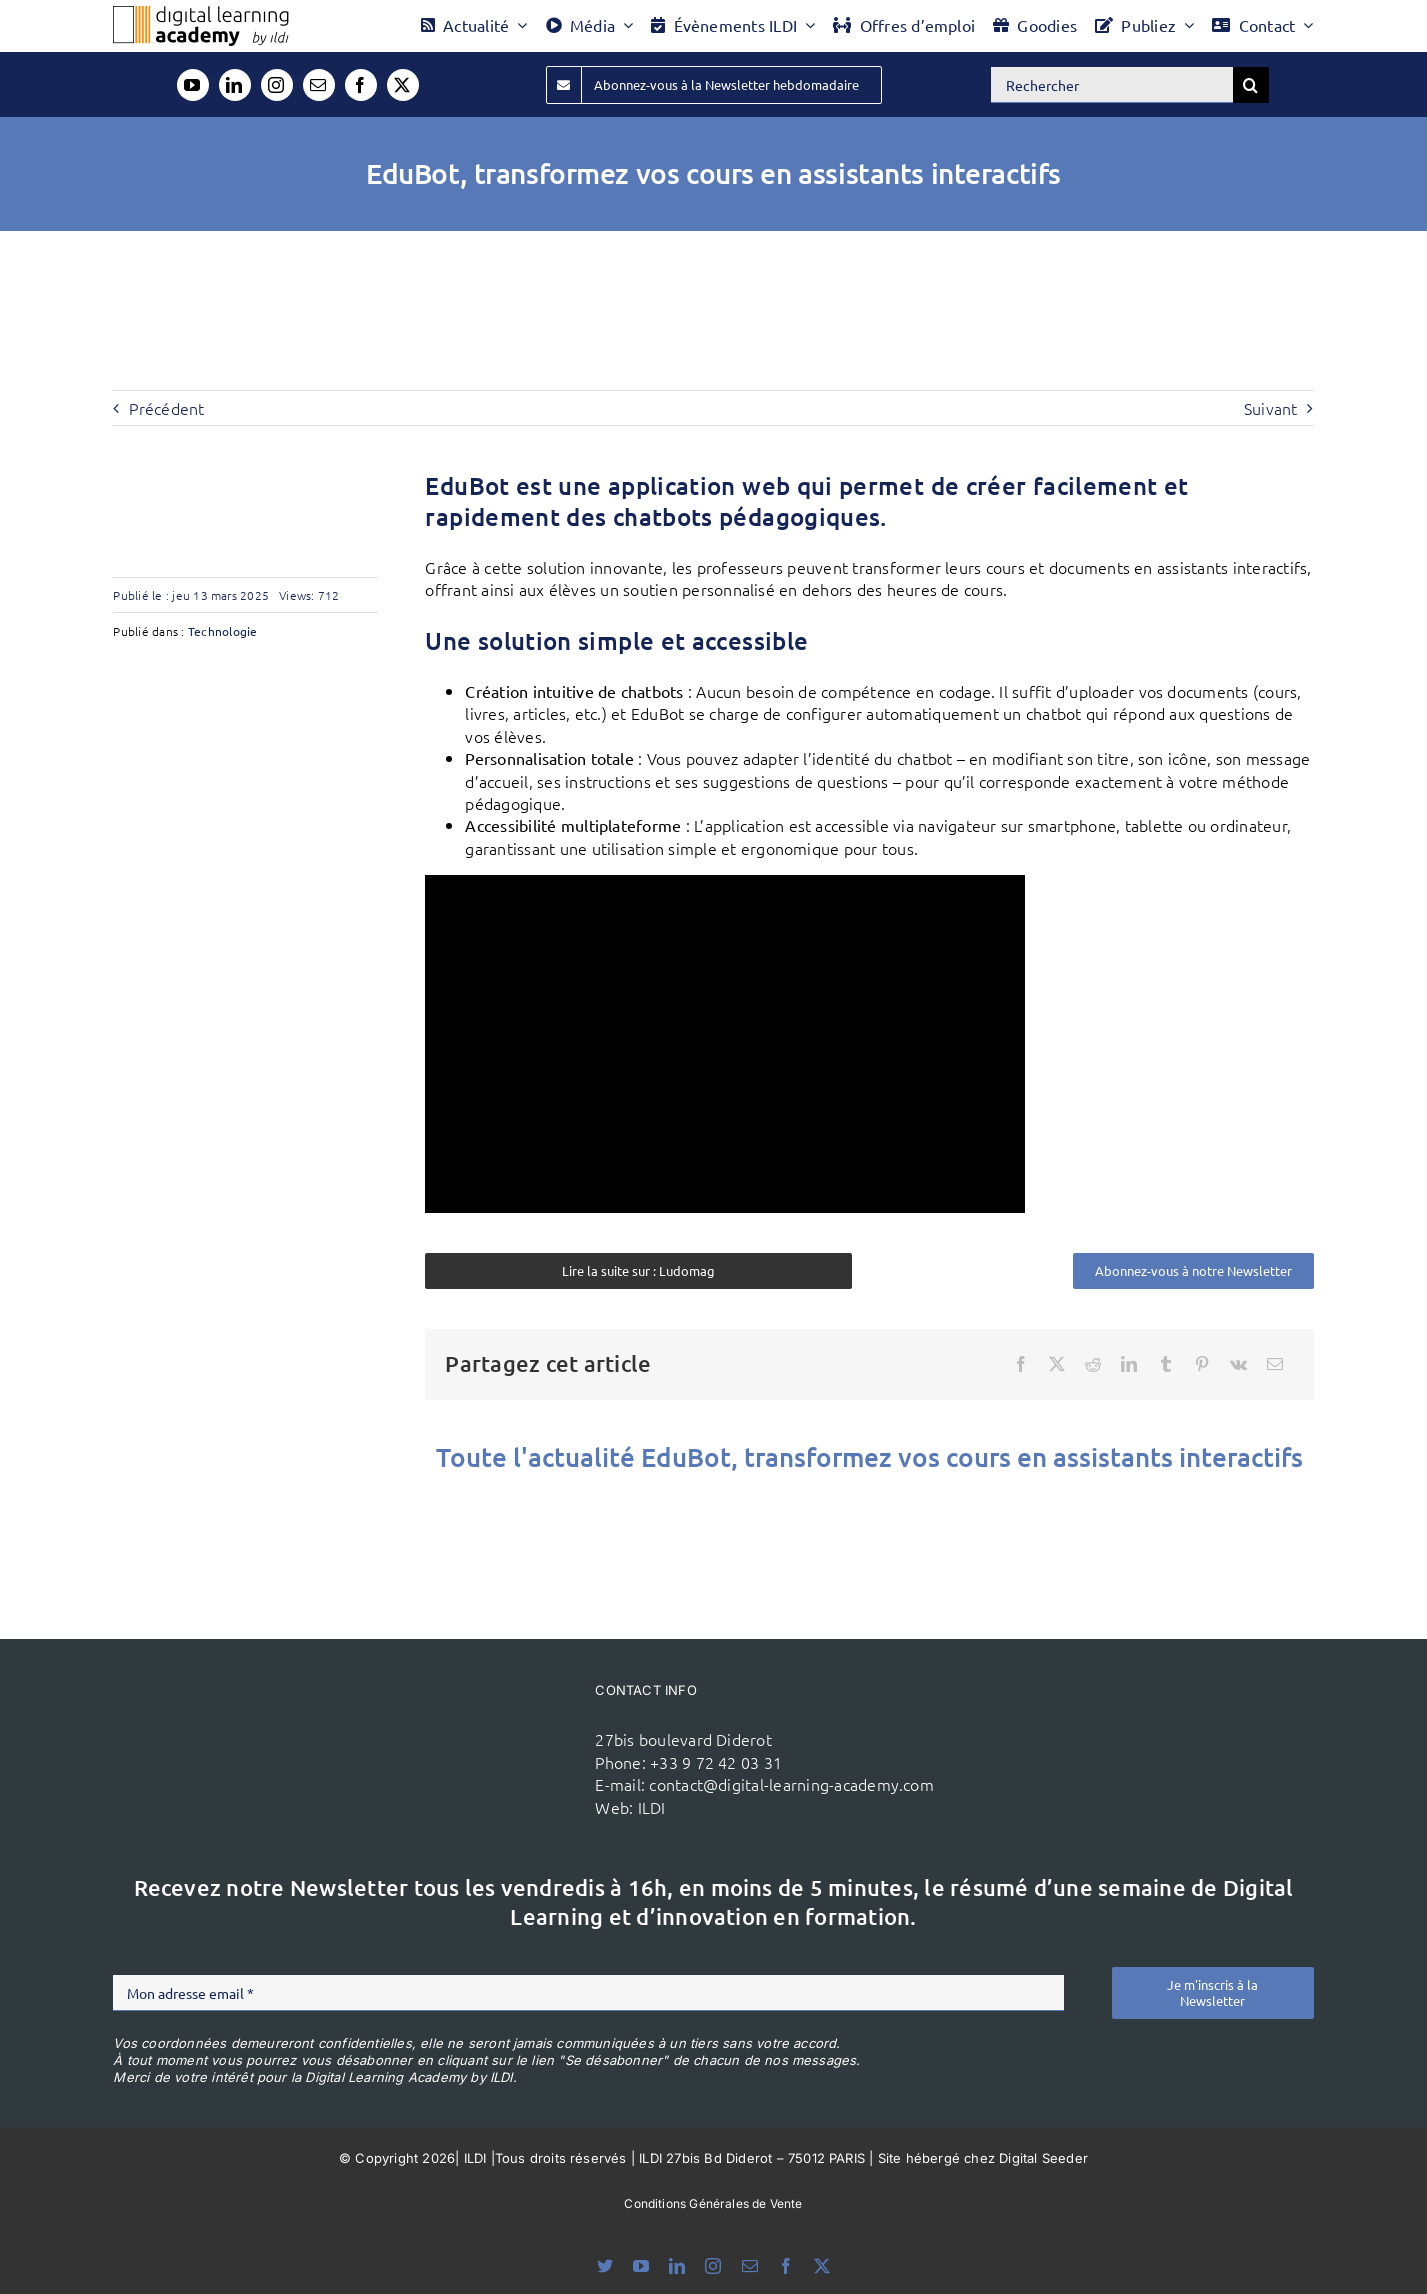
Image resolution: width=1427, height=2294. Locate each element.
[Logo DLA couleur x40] (201, 14)
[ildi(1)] (477, 1716)
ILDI (652, 1807)
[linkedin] (235, 85)
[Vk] (1238, 1364)
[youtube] (193, 85)
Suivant (1271, 408)
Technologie (223, 631)
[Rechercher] (1112, 85)
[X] (1057, 1364)
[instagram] (277, 85)
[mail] (319, 85)
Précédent (166, 408)
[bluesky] (605, 2266)
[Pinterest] (1202, 1364)
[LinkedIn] (1129, 1364)
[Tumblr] (1166, 1364)
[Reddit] (1093, 1364)
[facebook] (361, 85)
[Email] (1275, 1364)
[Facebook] (1021, 1364)
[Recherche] (1251, 85)
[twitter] (403, 85)
